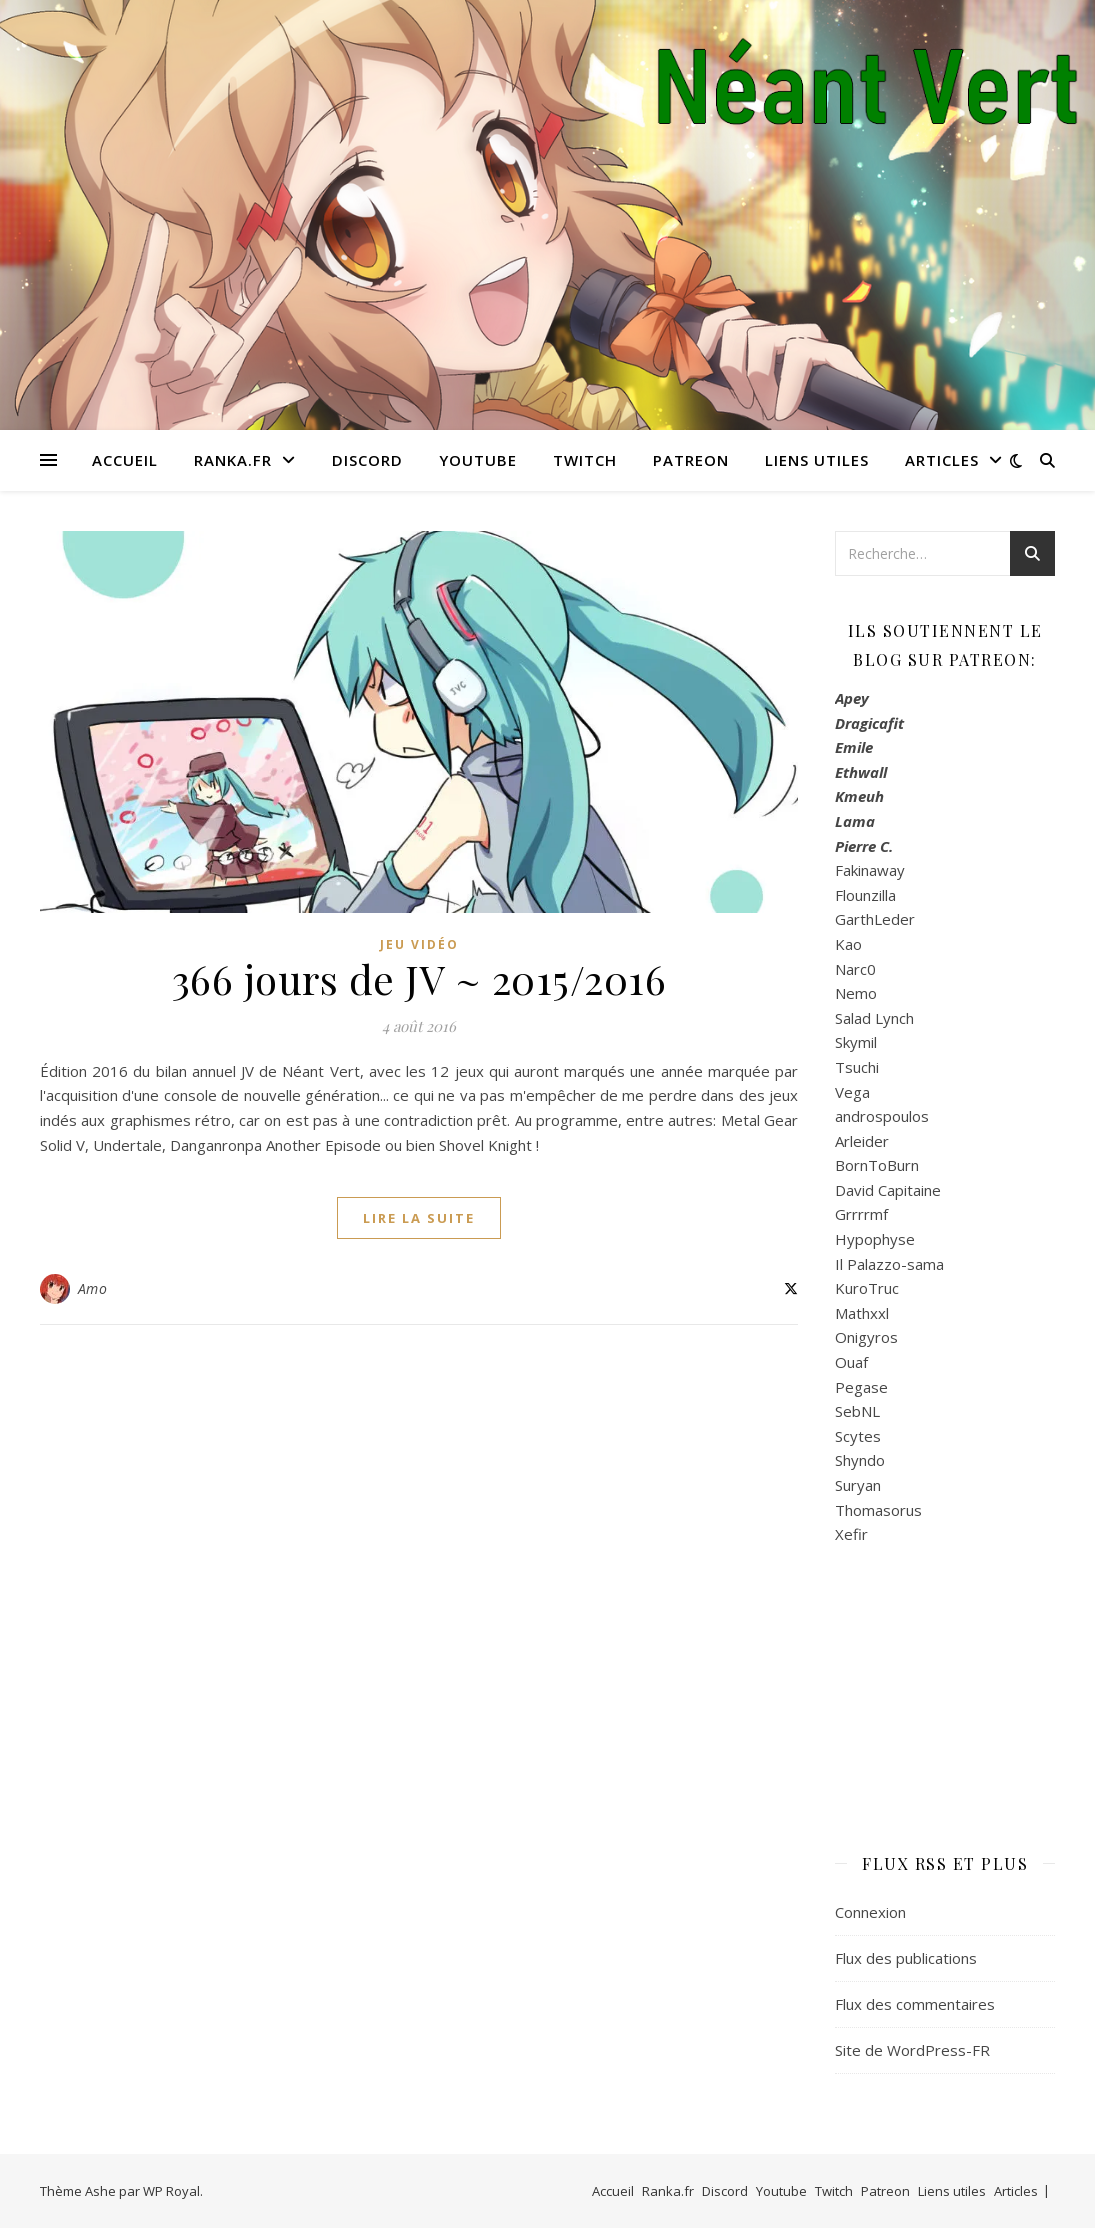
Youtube (478, 460)
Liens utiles (817, 460)
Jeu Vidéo (419, 944)
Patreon (691, 460)
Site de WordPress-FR (912, 2050)
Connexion (870, 1912)
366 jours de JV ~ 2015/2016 (419, 978)
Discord (367, 460)
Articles (942, 460)
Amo (93, 1288)
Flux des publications (906, 1958)
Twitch (585, 460)
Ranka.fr (233, 460)
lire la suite (419, 1218)
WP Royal (171, 2191)
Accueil (125, 460)
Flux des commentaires (915, 2004)
